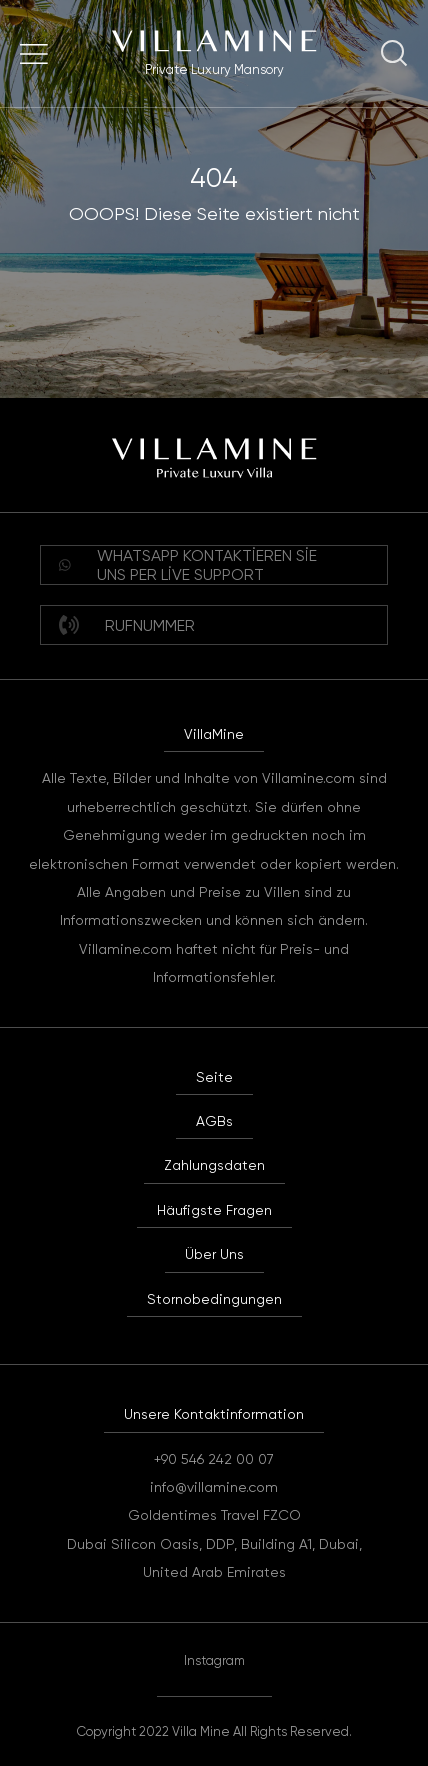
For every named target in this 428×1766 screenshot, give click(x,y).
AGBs (214, 1121)
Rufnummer (127, 625)
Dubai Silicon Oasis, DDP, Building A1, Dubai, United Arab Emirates (214, 1558)
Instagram (214, 1660)
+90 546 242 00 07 (214, 1459)
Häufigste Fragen (214, 1210)
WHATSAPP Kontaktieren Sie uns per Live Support (188, 565)
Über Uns (214, 1254)
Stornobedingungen (214, 1299)
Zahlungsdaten (214, 1165)
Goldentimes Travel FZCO (214, 1515)
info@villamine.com (214, 1487)
